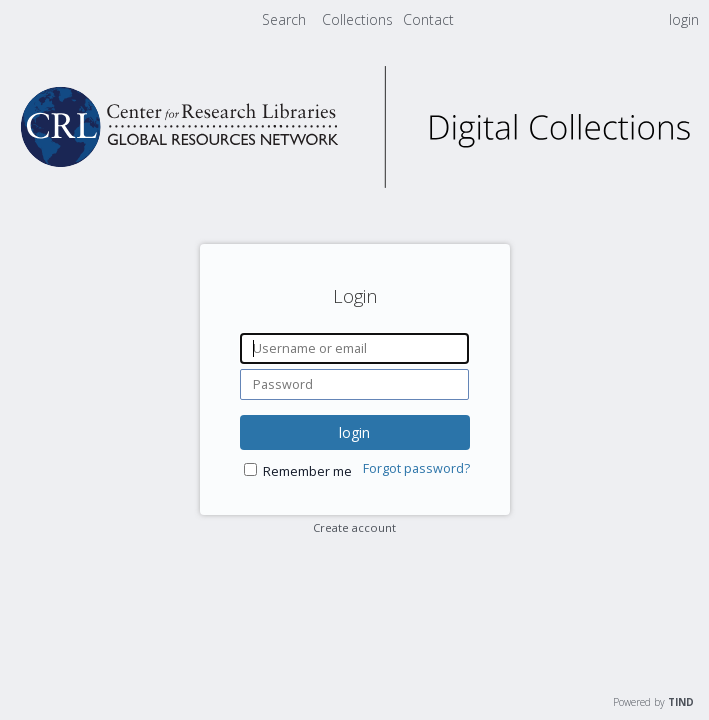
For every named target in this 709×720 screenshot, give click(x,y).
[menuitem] (359, 19)
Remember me (307, 471)
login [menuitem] (684, 19)
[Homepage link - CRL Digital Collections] (355, 182)
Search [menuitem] (284, 19)
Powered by (653, 702)
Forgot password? (416, 468)
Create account (354, 527)
